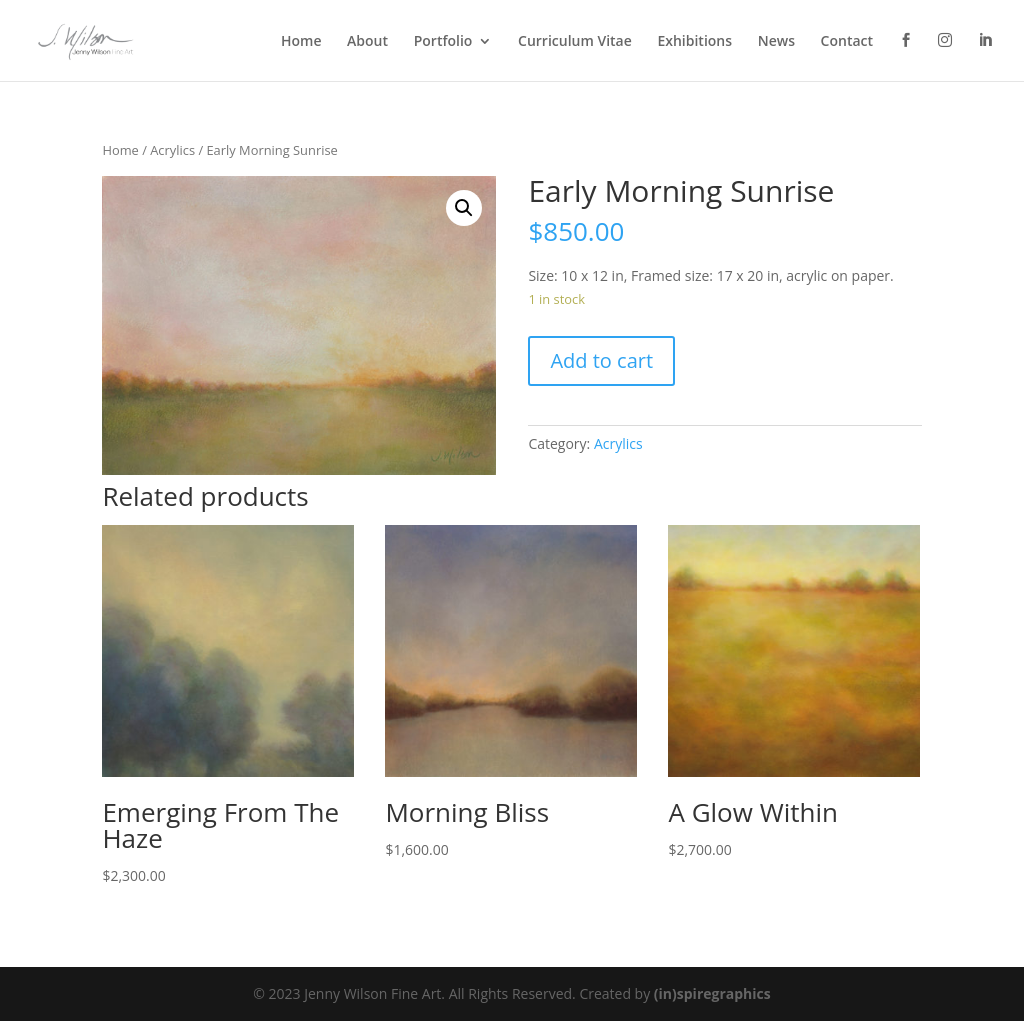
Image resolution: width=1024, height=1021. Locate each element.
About (367, 42)
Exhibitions (694, 42)
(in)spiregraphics (712, 993)
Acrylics (172, 150)
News (776, 42)
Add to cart (601, 360)
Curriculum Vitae (575, 42)
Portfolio (443, 42)
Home (301, 42)
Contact (847, 42)
